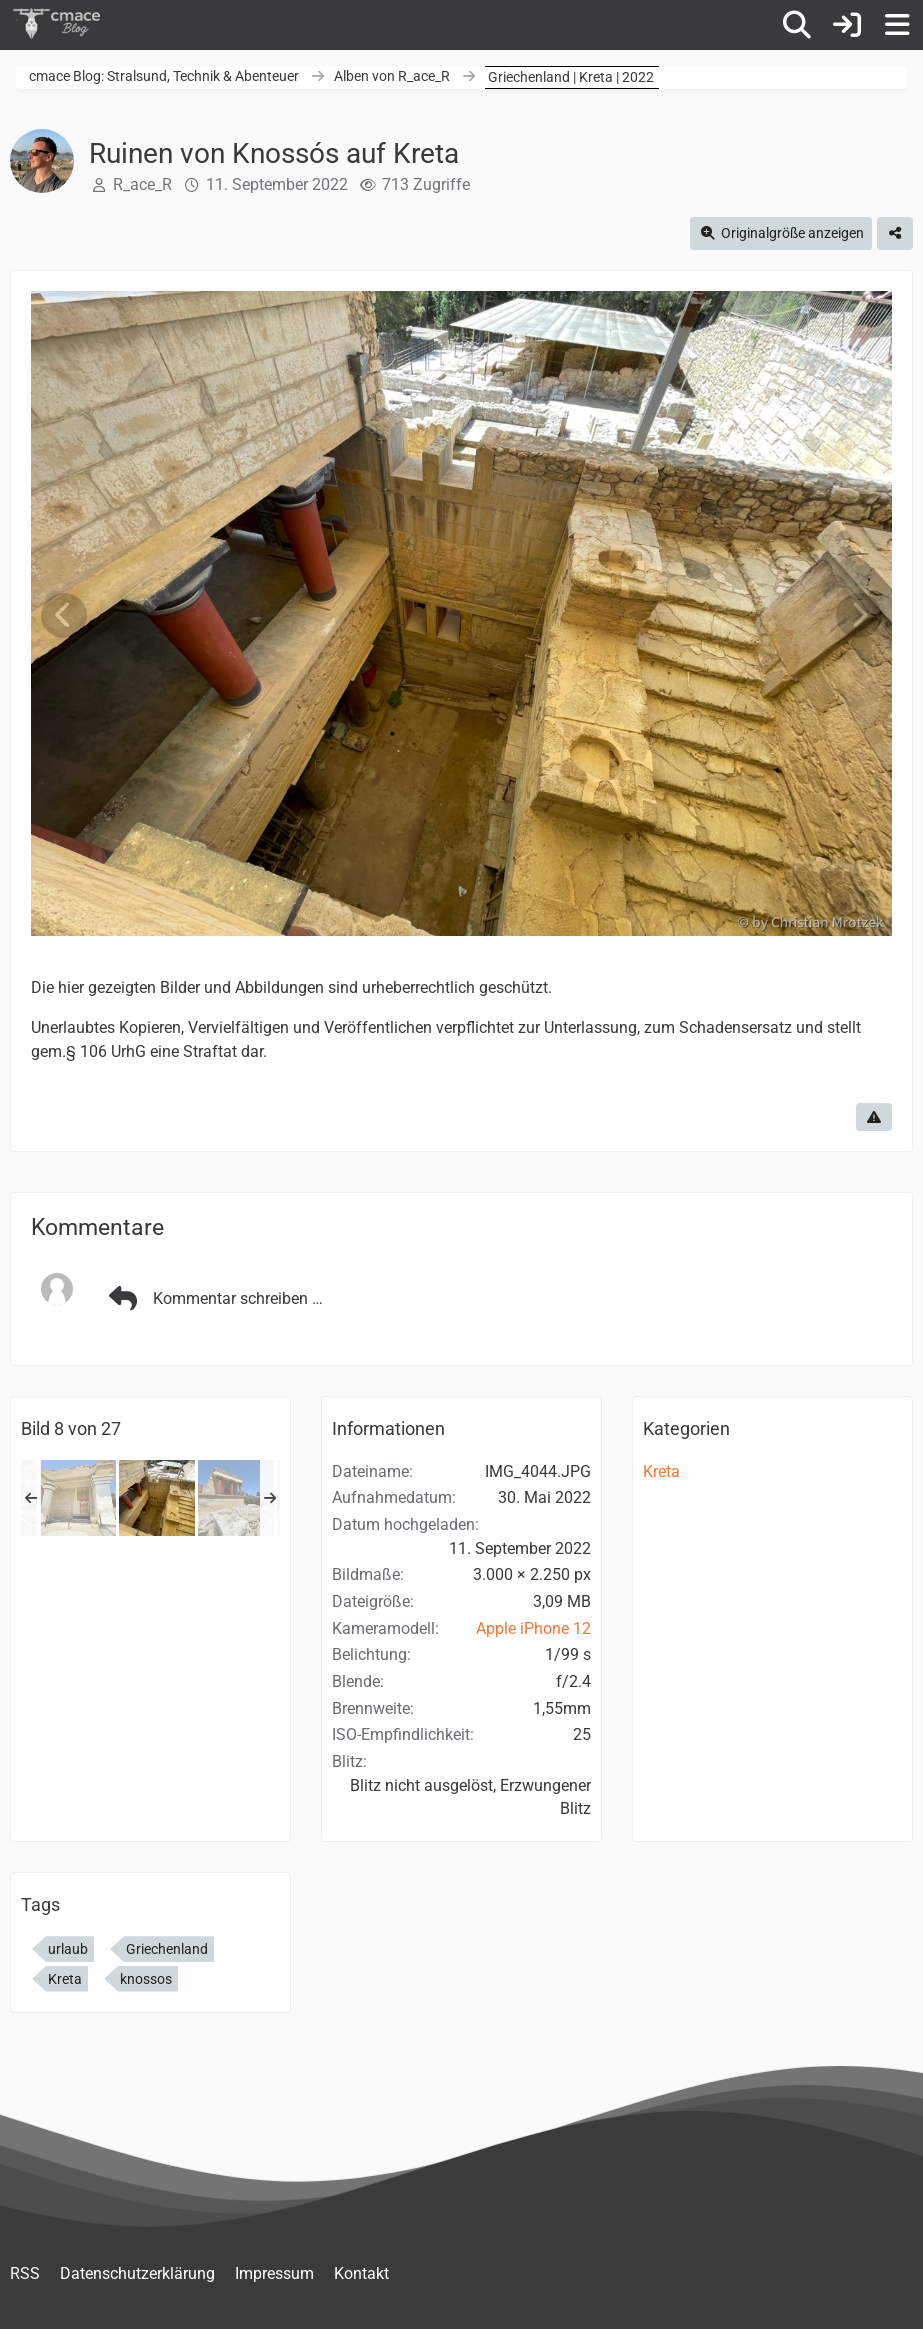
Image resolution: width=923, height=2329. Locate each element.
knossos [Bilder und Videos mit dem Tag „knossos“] (146, 1979)
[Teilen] (895, 233)
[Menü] (897, 25)
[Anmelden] (847, 25)
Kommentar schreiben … (213, 1299)
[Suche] (797, 25)
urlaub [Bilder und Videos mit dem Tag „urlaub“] (68, 1949)
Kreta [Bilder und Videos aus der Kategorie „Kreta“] (661, 1471)
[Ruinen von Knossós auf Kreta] (78, 1498)
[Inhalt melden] (874, 1117)
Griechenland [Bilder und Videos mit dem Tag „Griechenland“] (167, 1949)
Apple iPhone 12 (533, 1628)
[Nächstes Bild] (859, 615)
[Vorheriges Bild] (64, 615)
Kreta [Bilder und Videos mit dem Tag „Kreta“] (65, 1979)
